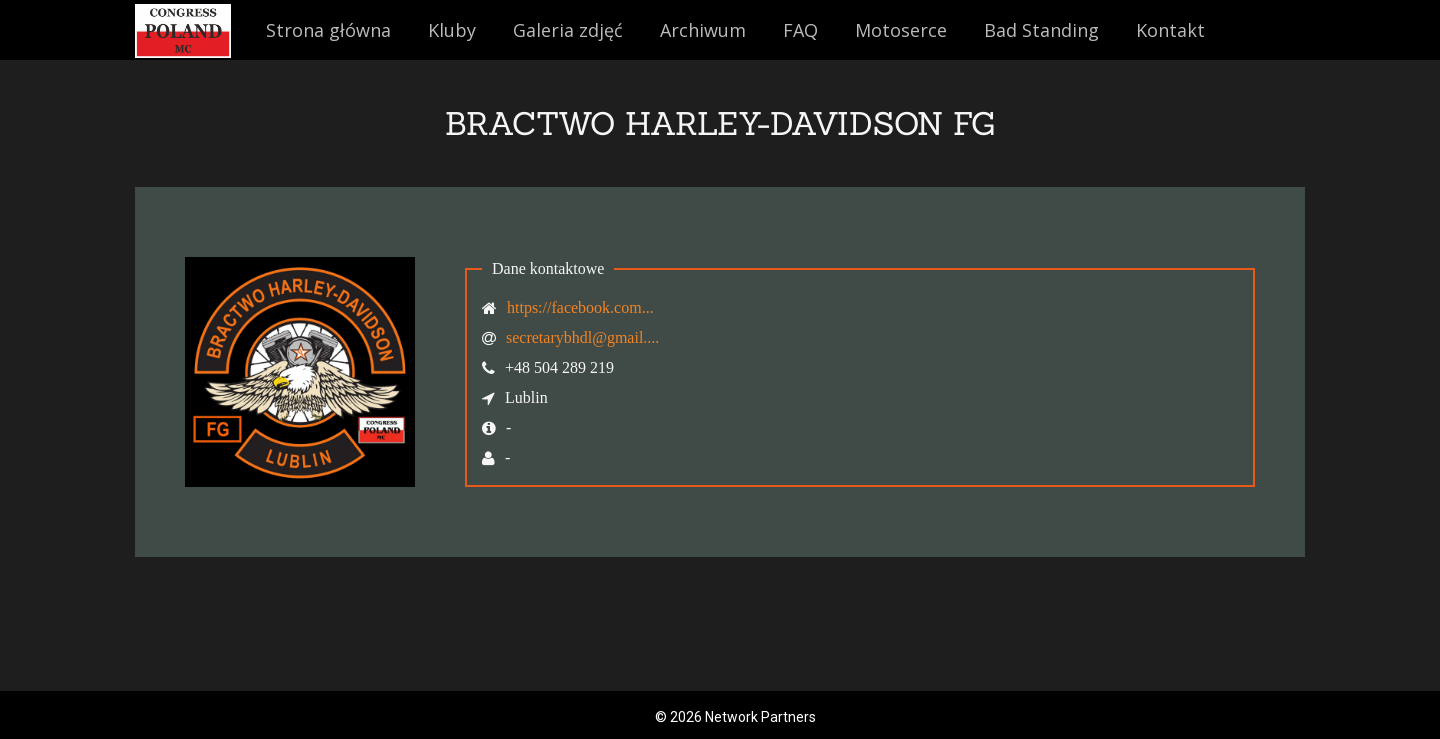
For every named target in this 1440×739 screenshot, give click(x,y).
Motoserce (901, 30)
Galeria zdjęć (568, 30)
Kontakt (1170, 30)
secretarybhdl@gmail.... (582, 337)
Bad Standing (1041, 30)
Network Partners (760, 717)
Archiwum (703, 30)
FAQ (800, 30)
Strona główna (328, 30)
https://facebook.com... (580, 307)
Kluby (452, 30)
